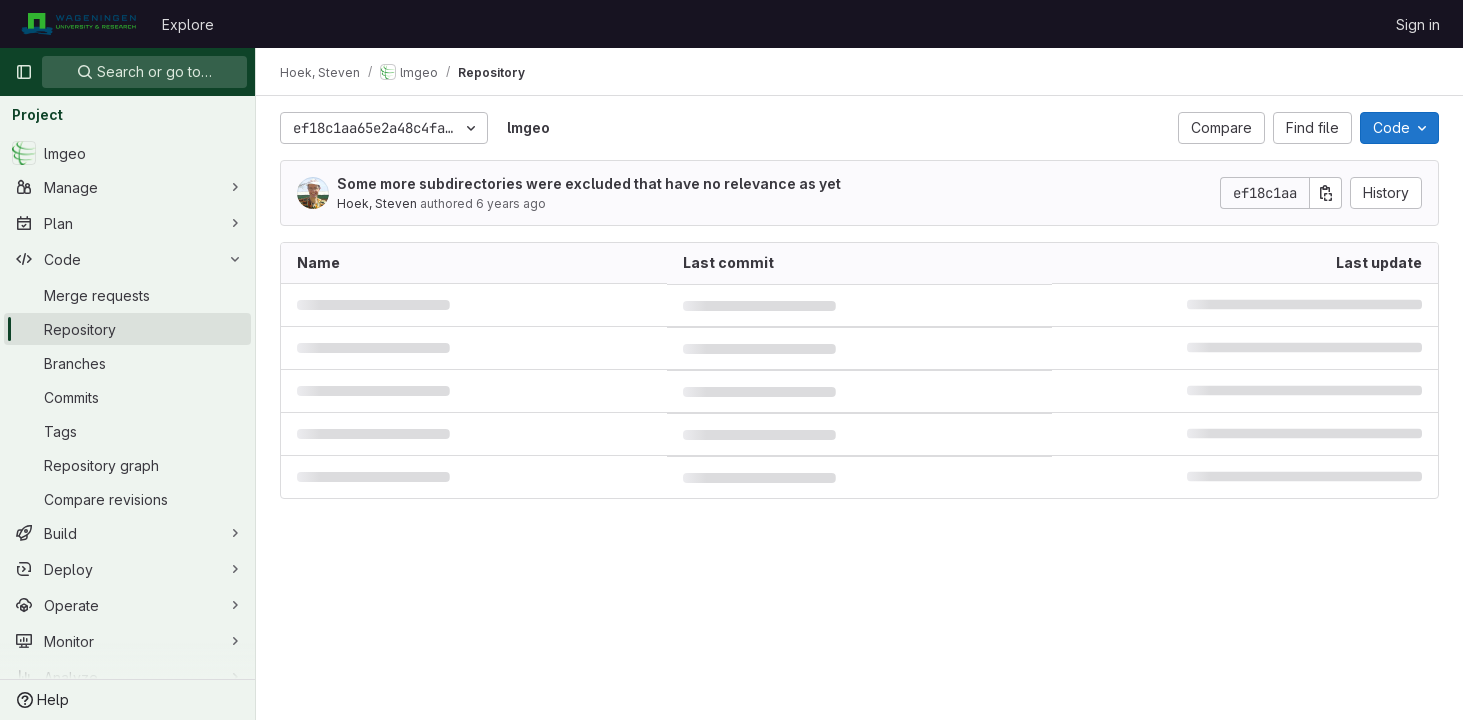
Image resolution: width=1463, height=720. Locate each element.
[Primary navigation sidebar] (24, 72)
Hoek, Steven (377, 203)
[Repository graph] (127, 465)
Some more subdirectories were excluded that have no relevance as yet (589, 183)
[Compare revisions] (127, 499)
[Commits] (127, 397)
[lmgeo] (127, 153)
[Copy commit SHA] (1326, 193)
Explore (188, 24)
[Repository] (127, 329)
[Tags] (127, 431)
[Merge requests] (127, 295)
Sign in (1418, 24)
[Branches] (127, 363)
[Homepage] (78, 24)
